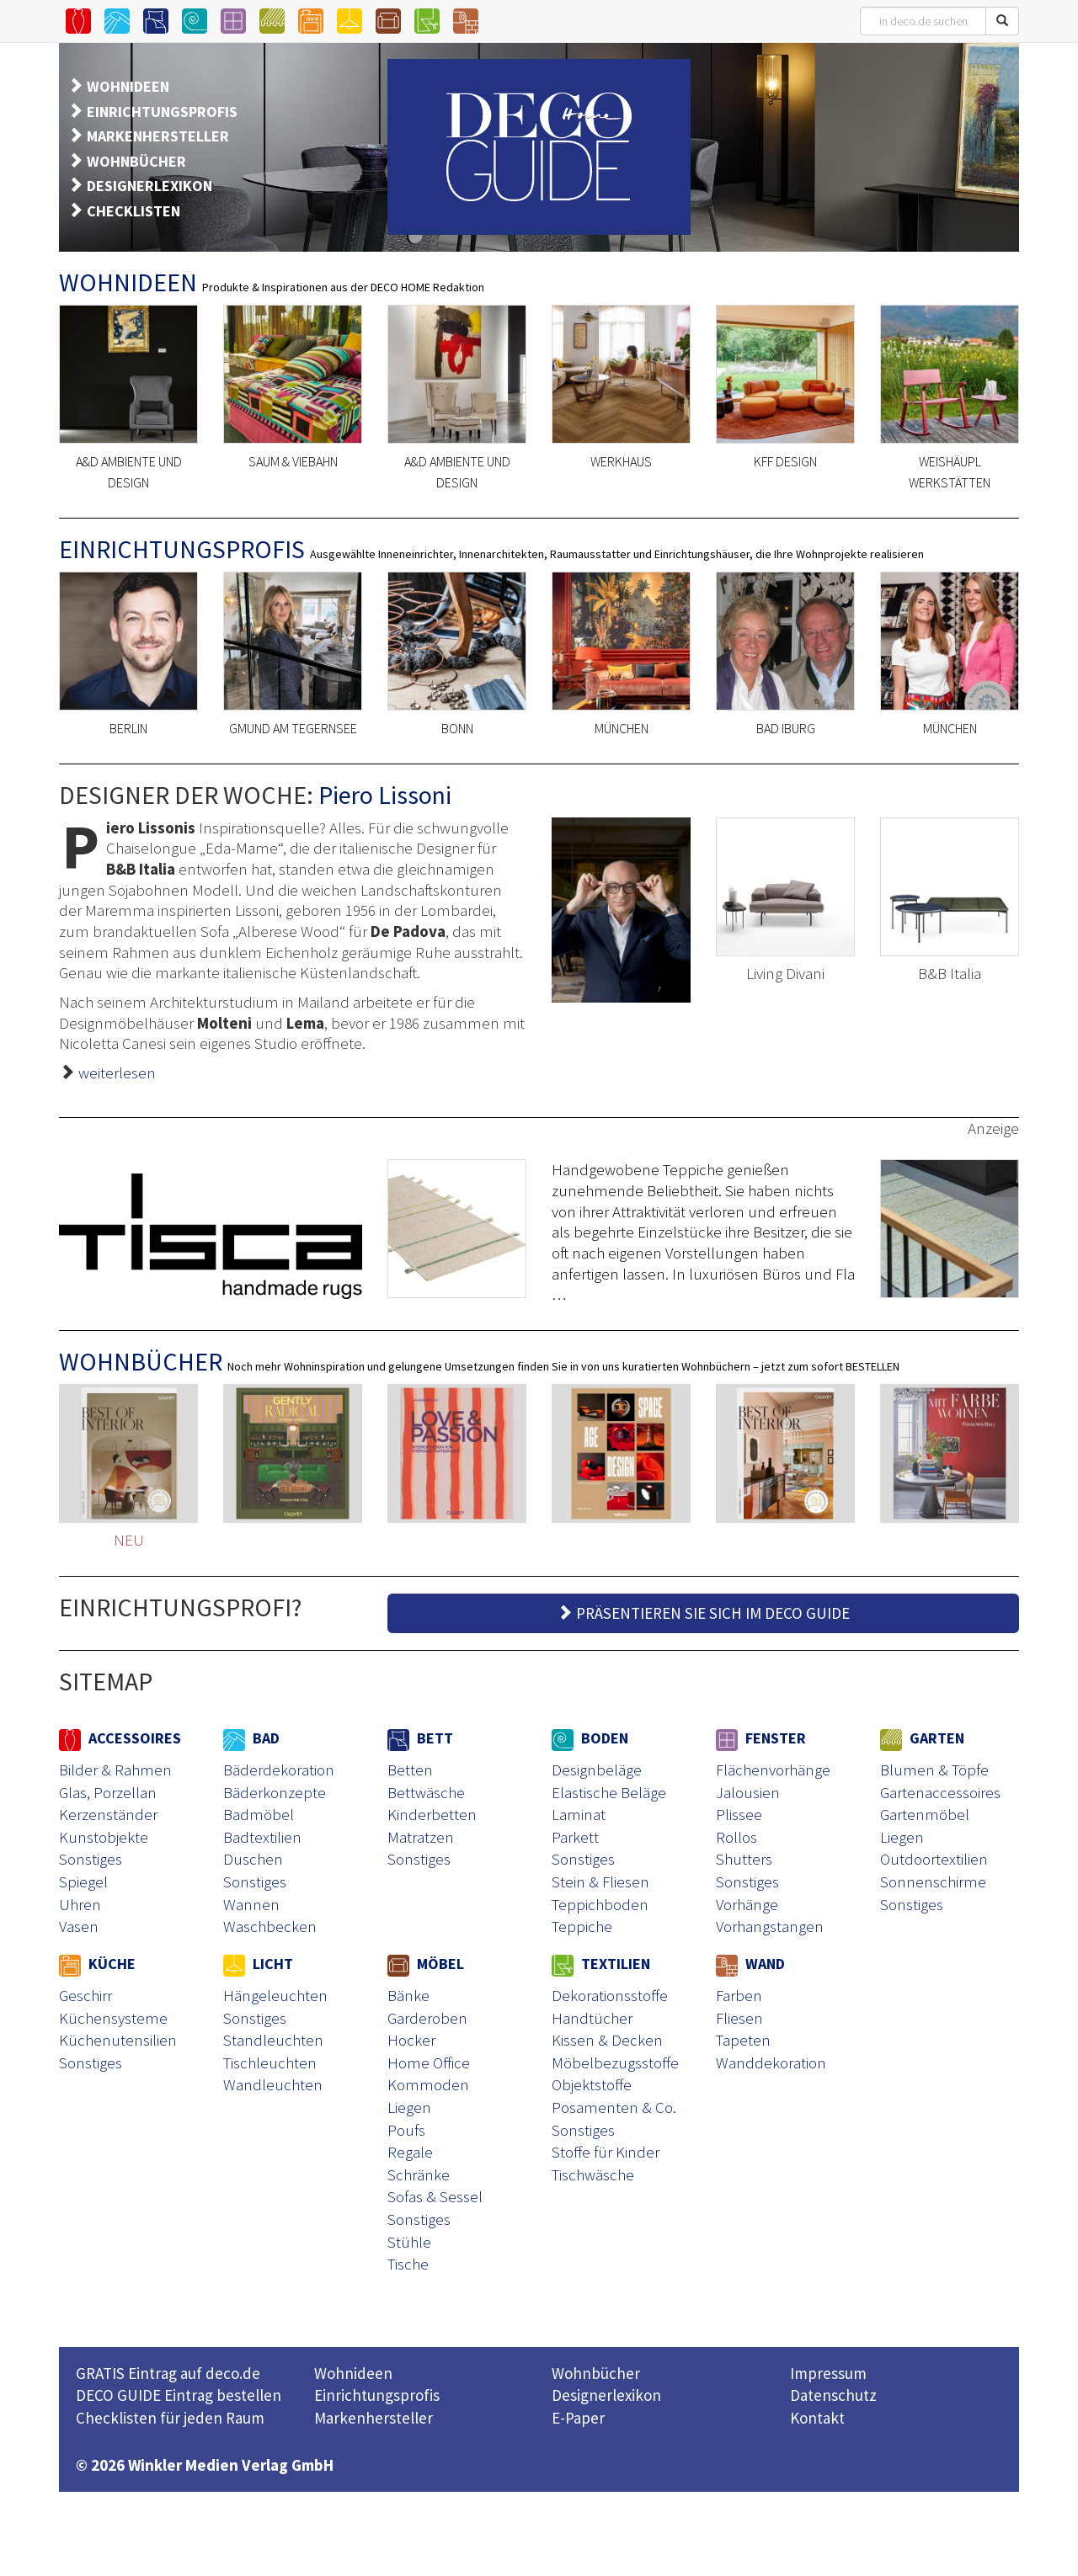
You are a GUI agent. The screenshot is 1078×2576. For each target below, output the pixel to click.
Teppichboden (600, 1904)
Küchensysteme (113, 2018)
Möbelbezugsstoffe (615, 2062)
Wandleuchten (273, 2084)
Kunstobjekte (103, 1837)
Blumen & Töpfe (934, 1769)
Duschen (253, 1859)
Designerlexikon (606, 2395)
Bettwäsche (426, 1792)
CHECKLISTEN (133, 211)
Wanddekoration (771, 2062)
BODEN (590, 1738)
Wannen (251, 1904)
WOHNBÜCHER (136, 161)
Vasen (79, 1926)
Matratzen (420, 1837)
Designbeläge (597, 1769)
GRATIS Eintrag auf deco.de (168, 2373)
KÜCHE (97, 1963)
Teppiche (582, 1926)
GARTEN (922, 1738)
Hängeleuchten (275, 1995)
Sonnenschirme (933, 1881)
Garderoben (427, 2018)
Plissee (739, 1814)
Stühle (409, 2242)
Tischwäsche (593, 2174)
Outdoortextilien (934, 1859)
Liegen (902, 1837)
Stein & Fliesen (600, 1881)
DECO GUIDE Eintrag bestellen (178, 2395)
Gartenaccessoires (940, 1792)
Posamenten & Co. (614, 2107)
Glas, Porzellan (108, 1792)
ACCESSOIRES (120, 1738)
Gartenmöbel (924, 1814)
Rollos (736, 1837)
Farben (739, 1995)
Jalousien (748, 1792)
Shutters (744, 1859)
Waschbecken (270, 1926)
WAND (750, 1963)
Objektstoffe (592, 2084)
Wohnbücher (596, 2373)
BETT (420, 1738)
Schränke (418, 2174)
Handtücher (592, 2018)
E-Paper (578, 2418)
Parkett (575, 1837)
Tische (408, 2264)
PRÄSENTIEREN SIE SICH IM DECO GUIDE (703, 1613)
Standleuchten (273, 2040)
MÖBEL (425, 1963)
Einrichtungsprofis (377, 2395)
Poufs (406, 2130)
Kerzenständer (108, 1814)
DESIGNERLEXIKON (149, 185)
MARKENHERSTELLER (158, 136)
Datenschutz (833, 2395)
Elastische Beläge (609, 1792)
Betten (410, 1769)
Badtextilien (262, 1837)
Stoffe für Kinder (605, 2152)
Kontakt (817, 2418)
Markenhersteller (373, 2418)
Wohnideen (353, 2373)
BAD (251, 1738)
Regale (410, 2152)
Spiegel (83, 1881)
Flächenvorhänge (773, 1769)
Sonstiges (90, 1859)
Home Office (428, 2062)
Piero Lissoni (384, 795)
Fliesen (739, 2018)
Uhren (80, 1904)
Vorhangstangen (770, 1926)
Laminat (579, 1814)
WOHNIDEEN (128, 86)
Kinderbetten (432, 1814)
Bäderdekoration (278, 1769)
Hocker (411, 2040)
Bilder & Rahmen (115, 1769)
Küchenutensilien (118, 2040)
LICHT (258, 1963)
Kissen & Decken (607, 2040)
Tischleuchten (270, 2062)
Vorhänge (747, 1904)
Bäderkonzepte (274, 1792)
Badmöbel (258, 1814)
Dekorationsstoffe (610, 1995)
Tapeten (743, 2040)
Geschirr (85, 1995)
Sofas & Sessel (435, 2196)
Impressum (828, 2373)
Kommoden (428, 2084)
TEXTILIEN (601, 1963)
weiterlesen (117, 1072)
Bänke (408, 1995)
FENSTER (761, 1738)
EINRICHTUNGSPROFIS (162, 111)
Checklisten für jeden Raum (170, 2418)
